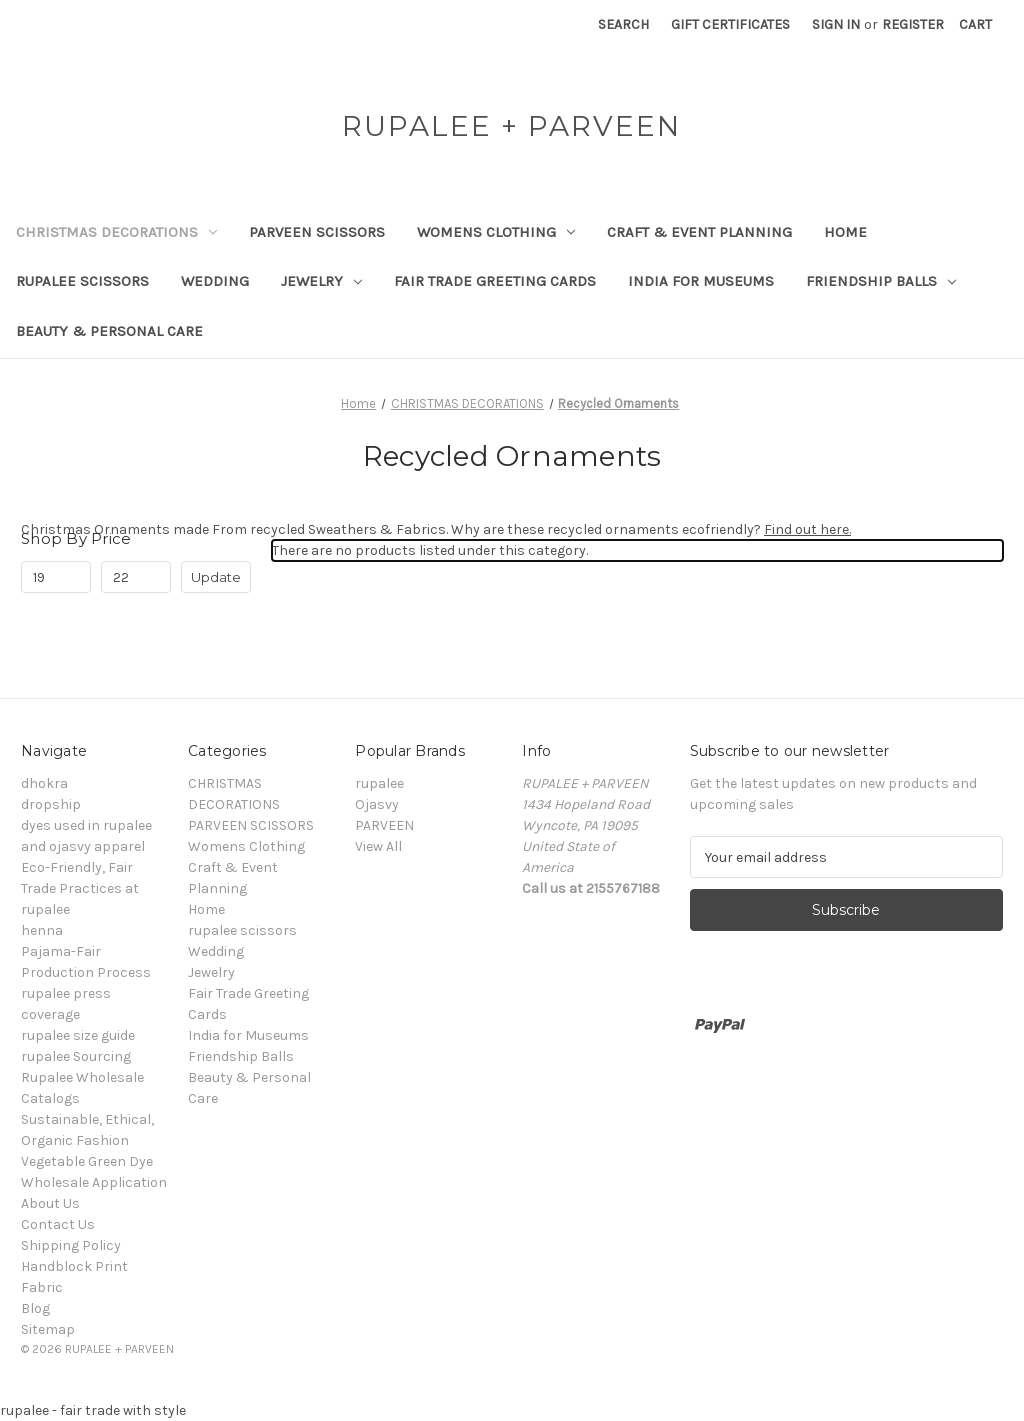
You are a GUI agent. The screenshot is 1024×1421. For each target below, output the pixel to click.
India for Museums (701, 281)
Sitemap (48, 1329)
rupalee (379, 783)
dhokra (44, 783)
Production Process (86, 972)
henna (42, 930)
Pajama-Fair (61, 951)
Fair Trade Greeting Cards (495, 281)
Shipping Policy (71, 1245)
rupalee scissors (82, 281)
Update (216, 577)
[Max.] (136, 577)
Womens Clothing (496, 232)
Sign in (836, 24)
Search (623, 24)
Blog (35, 1308)
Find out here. (807, 529)
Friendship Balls (881, 281)
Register (913, 24)
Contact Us (58, 1224)
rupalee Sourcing (76, 1056)
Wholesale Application (94, 1182)
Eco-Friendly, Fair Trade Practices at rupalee (80, 888)
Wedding (215, 281)
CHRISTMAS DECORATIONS (116, 232)
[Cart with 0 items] (975, 24)
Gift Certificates (730, 24)
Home (845, 232)
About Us (50, 1203)
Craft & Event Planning (699, 232)
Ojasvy (377, 804)
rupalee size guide (78, 1035)
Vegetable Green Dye (87, 1161)
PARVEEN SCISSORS (317, 232)
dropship (51, 804)
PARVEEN (384, 825)
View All (378, 846)
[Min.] (56, 577)
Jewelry (321, 281)
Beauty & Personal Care (109, 331)
